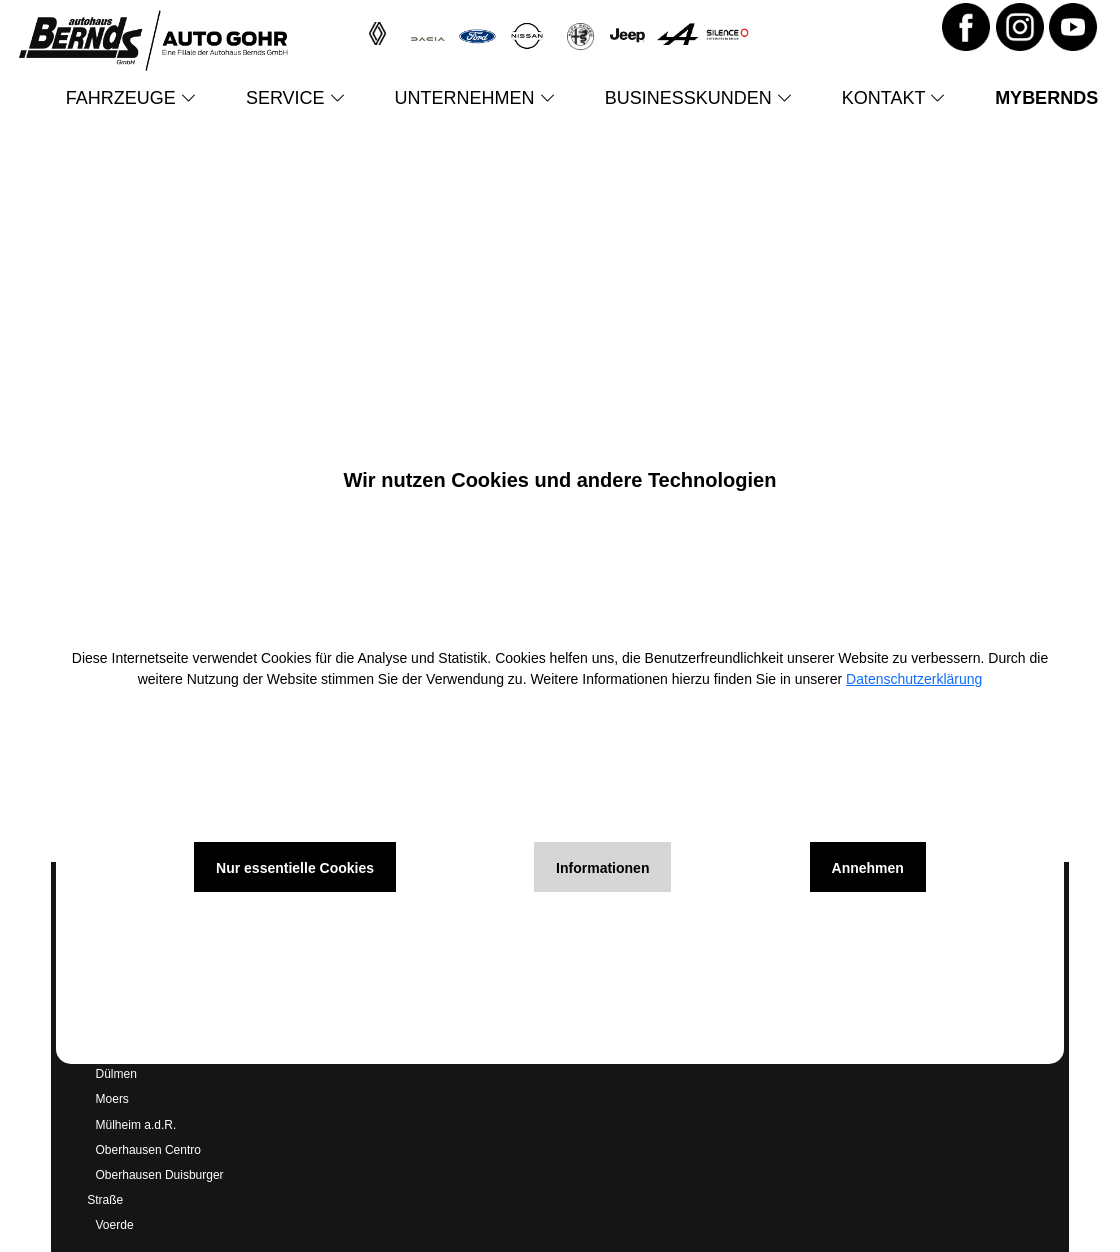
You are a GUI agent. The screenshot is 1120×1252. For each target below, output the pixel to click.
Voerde (115, 1225)
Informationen (602, 868)
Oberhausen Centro (148, 1150)
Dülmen (116, 1074)
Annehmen (868, 868)
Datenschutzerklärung (914, 679)
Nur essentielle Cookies (295, 868)
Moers (112, 1099)
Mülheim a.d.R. (136, 1125)
